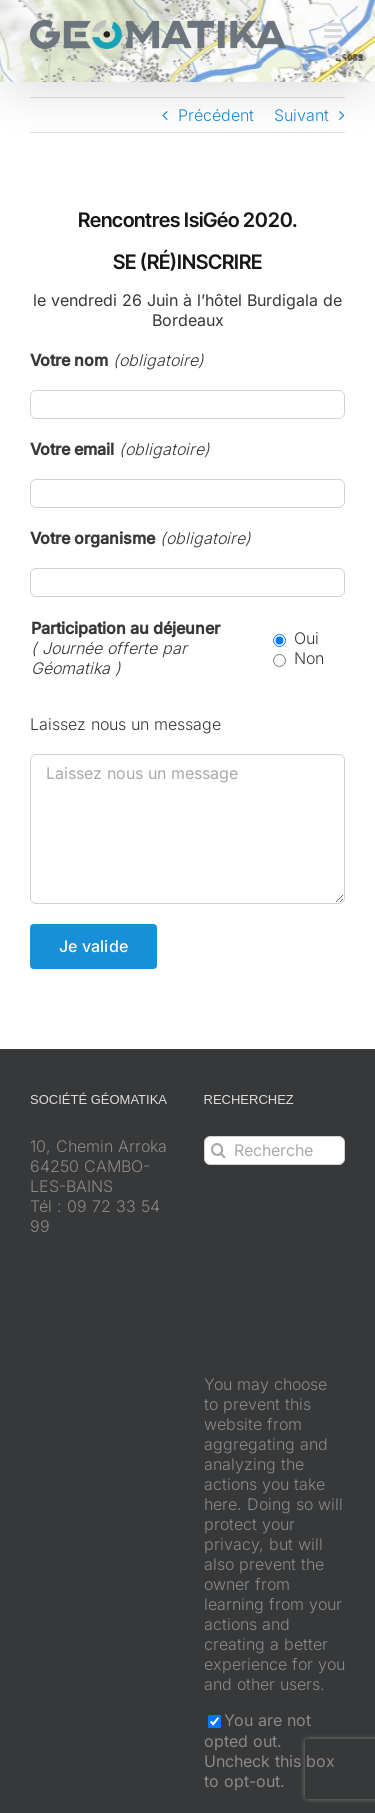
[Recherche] (218, 1150)
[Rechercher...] (275, 1150)
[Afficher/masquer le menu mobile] (334, 30)
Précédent (216, 115)
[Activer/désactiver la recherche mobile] (335, 51)
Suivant (301, 115)
